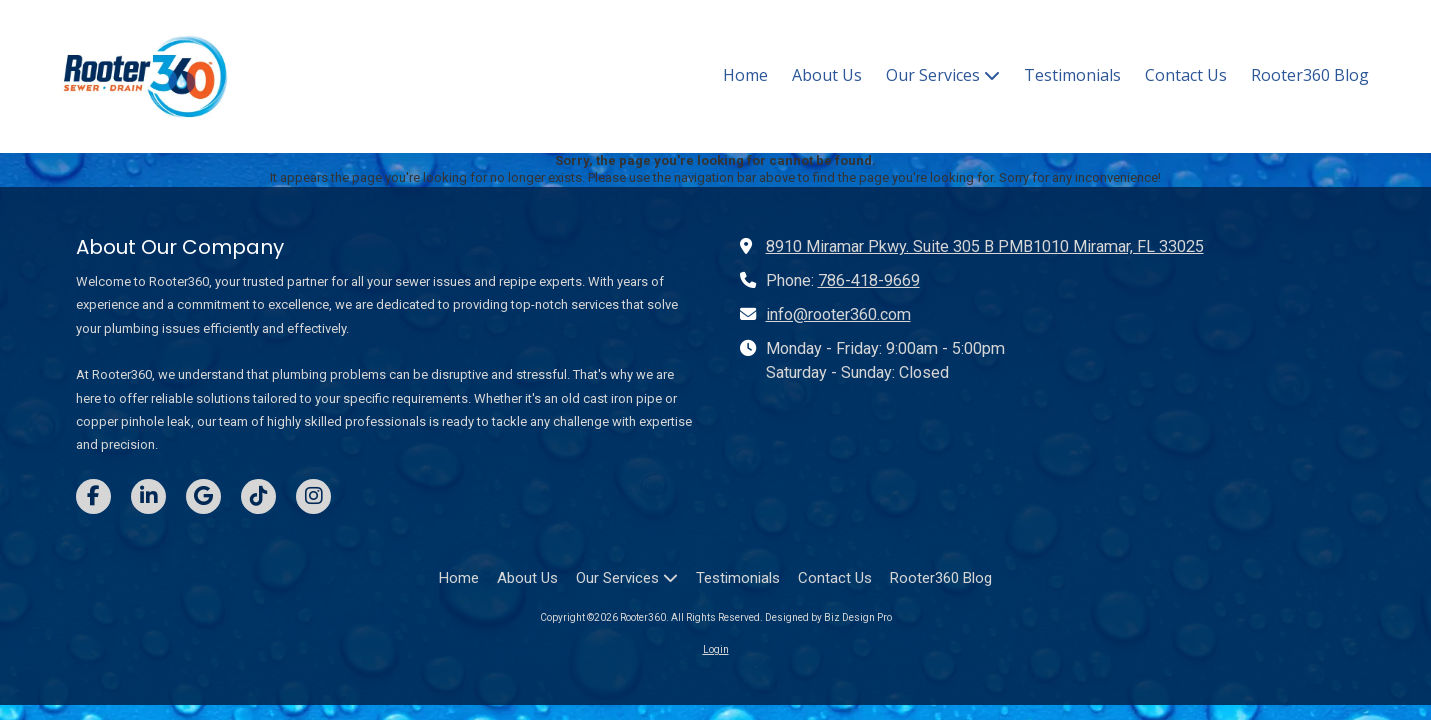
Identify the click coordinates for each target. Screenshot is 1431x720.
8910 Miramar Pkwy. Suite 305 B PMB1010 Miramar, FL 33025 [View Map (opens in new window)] (985, 246)
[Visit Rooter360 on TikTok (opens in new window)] (258, 496)
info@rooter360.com (838, 314)
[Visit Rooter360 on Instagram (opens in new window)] (313, 496)
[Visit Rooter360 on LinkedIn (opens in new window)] (148, 496)
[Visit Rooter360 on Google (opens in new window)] (203, 496)
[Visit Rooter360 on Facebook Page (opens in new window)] (93, 496)
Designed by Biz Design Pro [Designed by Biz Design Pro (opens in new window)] (828, 617)
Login (716, 649)
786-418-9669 (869, 280)
